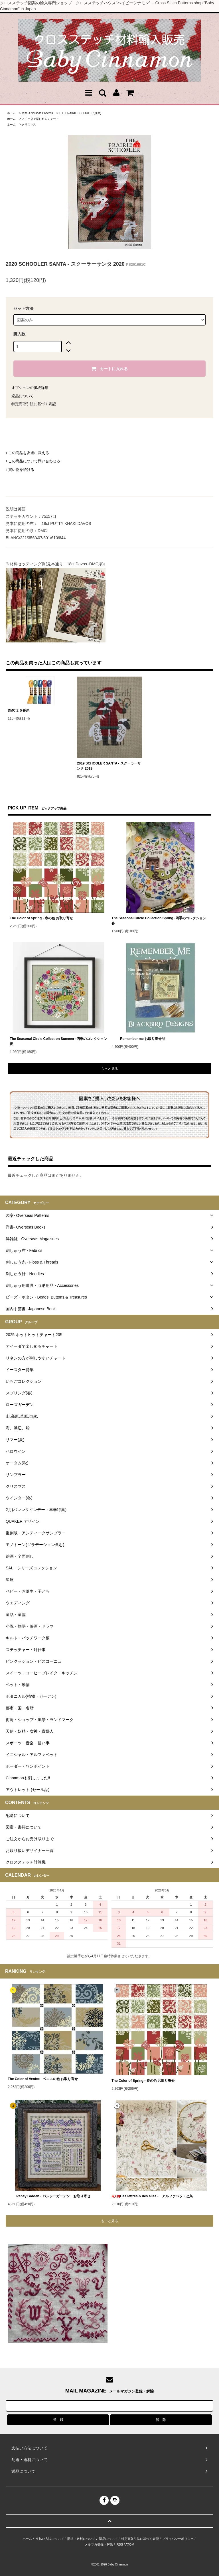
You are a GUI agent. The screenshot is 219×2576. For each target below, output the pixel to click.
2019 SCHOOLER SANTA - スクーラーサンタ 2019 (109, 765)
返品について (22, 396)
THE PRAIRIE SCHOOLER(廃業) (80, 113)
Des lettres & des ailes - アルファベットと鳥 (152, 2196)
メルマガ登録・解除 (99, 2544)
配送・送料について (81, 2538)
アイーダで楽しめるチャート (40, 118)
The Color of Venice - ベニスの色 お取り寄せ (43, 2079)
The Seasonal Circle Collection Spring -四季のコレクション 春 (158, 920)
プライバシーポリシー (178, 2538)
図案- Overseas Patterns (37, 113)
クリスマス (29, 124)
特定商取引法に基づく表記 (33, 404)
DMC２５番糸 (18, 710)
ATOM (129, 2544)
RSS (120, 2544)
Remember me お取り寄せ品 (138, 1039)
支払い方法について (50, 2538)
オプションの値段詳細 (29, 388)
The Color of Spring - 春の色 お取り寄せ (41, 918)
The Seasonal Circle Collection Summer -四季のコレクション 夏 (58, 1041)
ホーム (11, 113)
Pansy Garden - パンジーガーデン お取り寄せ (49, 2196)
